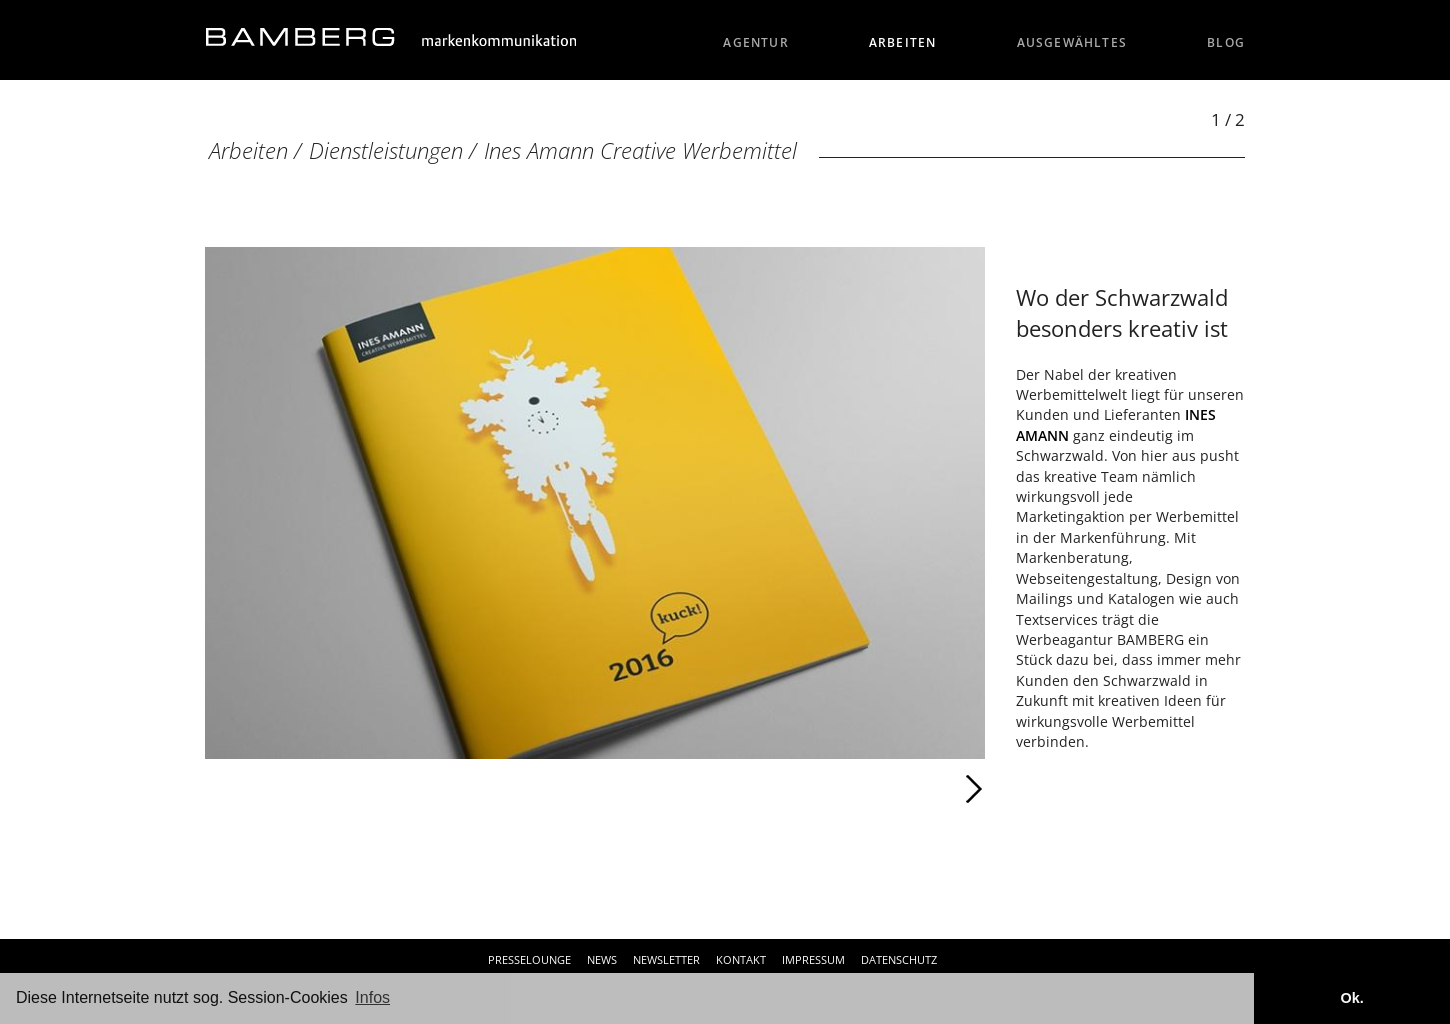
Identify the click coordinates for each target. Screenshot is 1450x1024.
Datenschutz (899, 959)
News (602, 959)
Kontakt (741, 959)
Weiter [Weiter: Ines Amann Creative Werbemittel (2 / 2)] (790, 789)
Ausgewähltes (1072, 42)
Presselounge (529, 959)
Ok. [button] (1351, 998)
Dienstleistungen (386, 150)
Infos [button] (372, 997)
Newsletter (666, 959)
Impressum (813, 959)
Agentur (756, 42)
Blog (1226, 42)
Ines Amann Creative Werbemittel (640, 150)
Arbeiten (903, 42)
